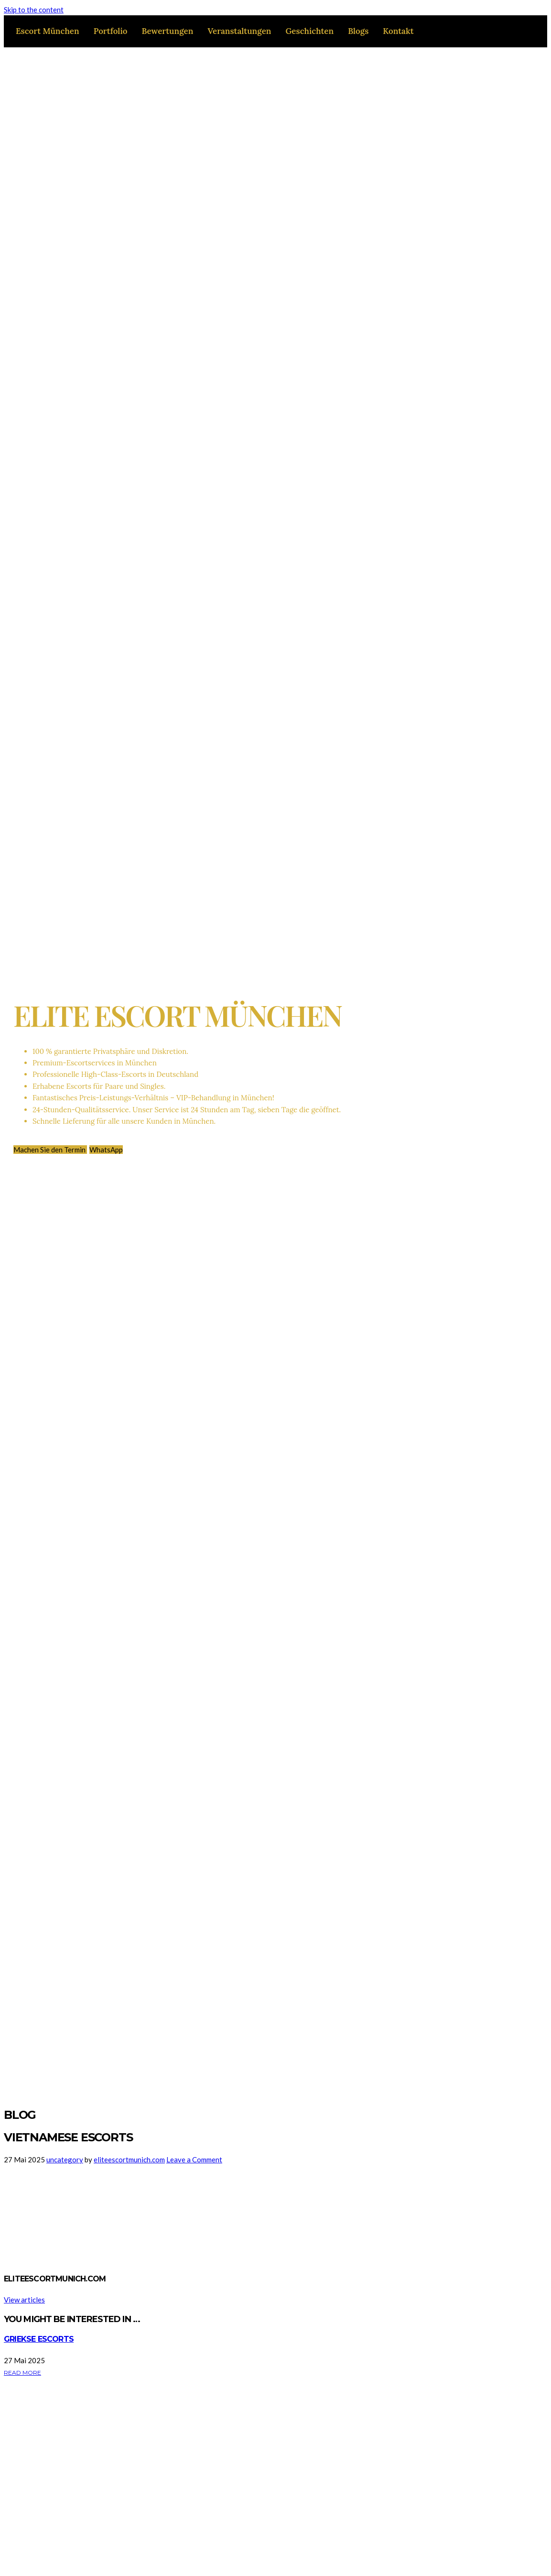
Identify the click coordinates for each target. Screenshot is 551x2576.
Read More (22, 2372)
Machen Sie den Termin (50, 1149)
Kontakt (398, 31)
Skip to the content (34, 9)
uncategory (64, 2159)
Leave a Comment (194, 2159)
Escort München (47, 31)
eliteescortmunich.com (129, 2159)
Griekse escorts (39, 2339)
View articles (24, 2299)
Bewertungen (167, 31)
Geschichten (309, 31)
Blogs (358, 31)
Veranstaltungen (239, 31)
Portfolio (111, 31)
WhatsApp (106, 1149)
